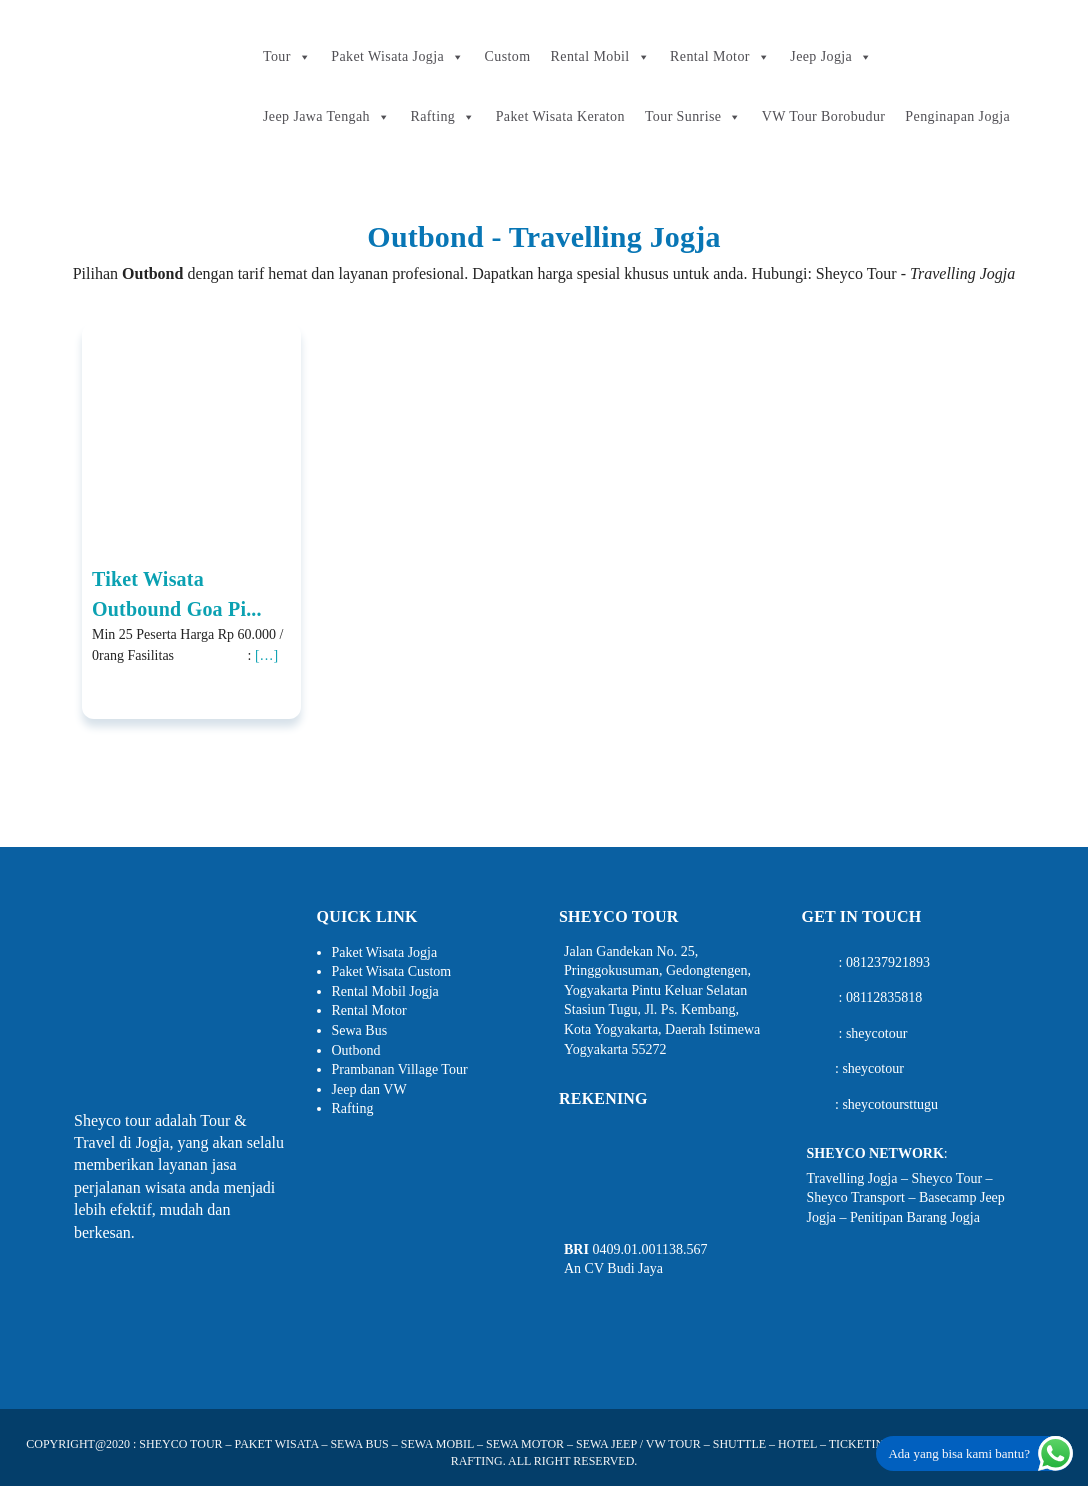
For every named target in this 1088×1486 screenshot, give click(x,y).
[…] (266, 655)
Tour (287, 57)
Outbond (356, 1050)
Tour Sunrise (693, 117)
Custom (508, 56)
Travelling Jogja (852, 1178)
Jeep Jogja (831, 57)
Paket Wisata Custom (392, 971)
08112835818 (884, 997)
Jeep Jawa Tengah (326, 117)
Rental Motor (720, 57)
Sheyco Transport (856, 1197)
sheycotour (876, 1033)
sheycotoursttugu (890, 1104)
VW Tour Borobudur (824, 116)
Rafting (442, 117)
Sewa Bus (360, 1030)
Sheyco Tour (946, 1178)
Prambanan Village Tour (400, 1069)
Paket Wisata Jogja (397, 57)
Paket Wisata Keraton (560, 116)
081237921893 (888, 962)
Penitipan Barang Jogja (915, 1217)
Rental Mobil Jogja (385, 991)
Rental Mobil (600, 57)
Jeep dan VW (369, 1089)
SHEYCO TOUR (180, 1444)
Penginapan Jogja (957, 116)
